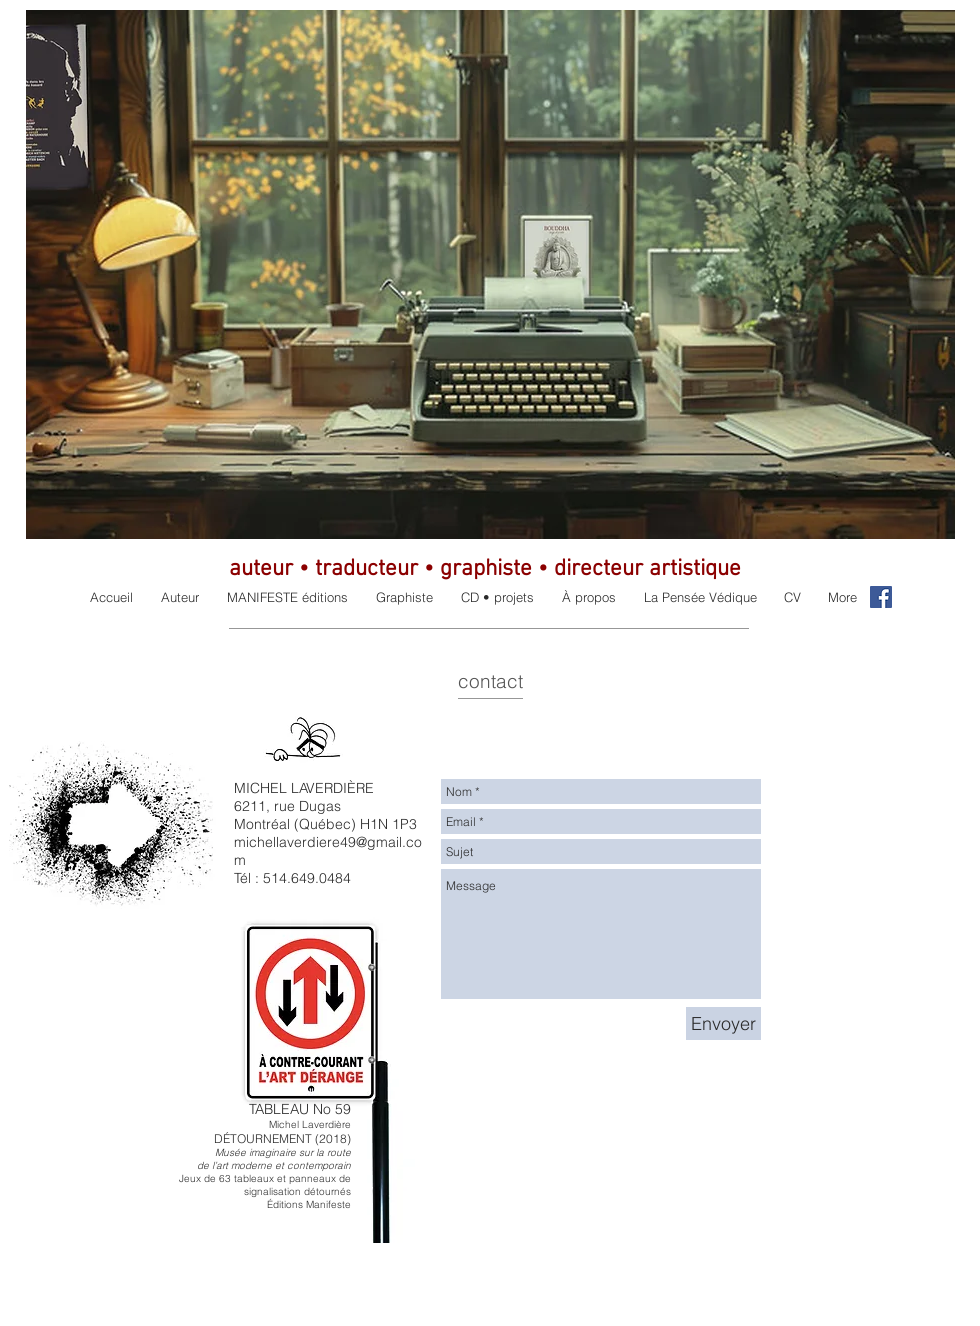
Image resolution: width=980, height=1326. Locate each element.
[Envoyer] (723, 1023)
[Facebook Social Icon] (881, 597)
